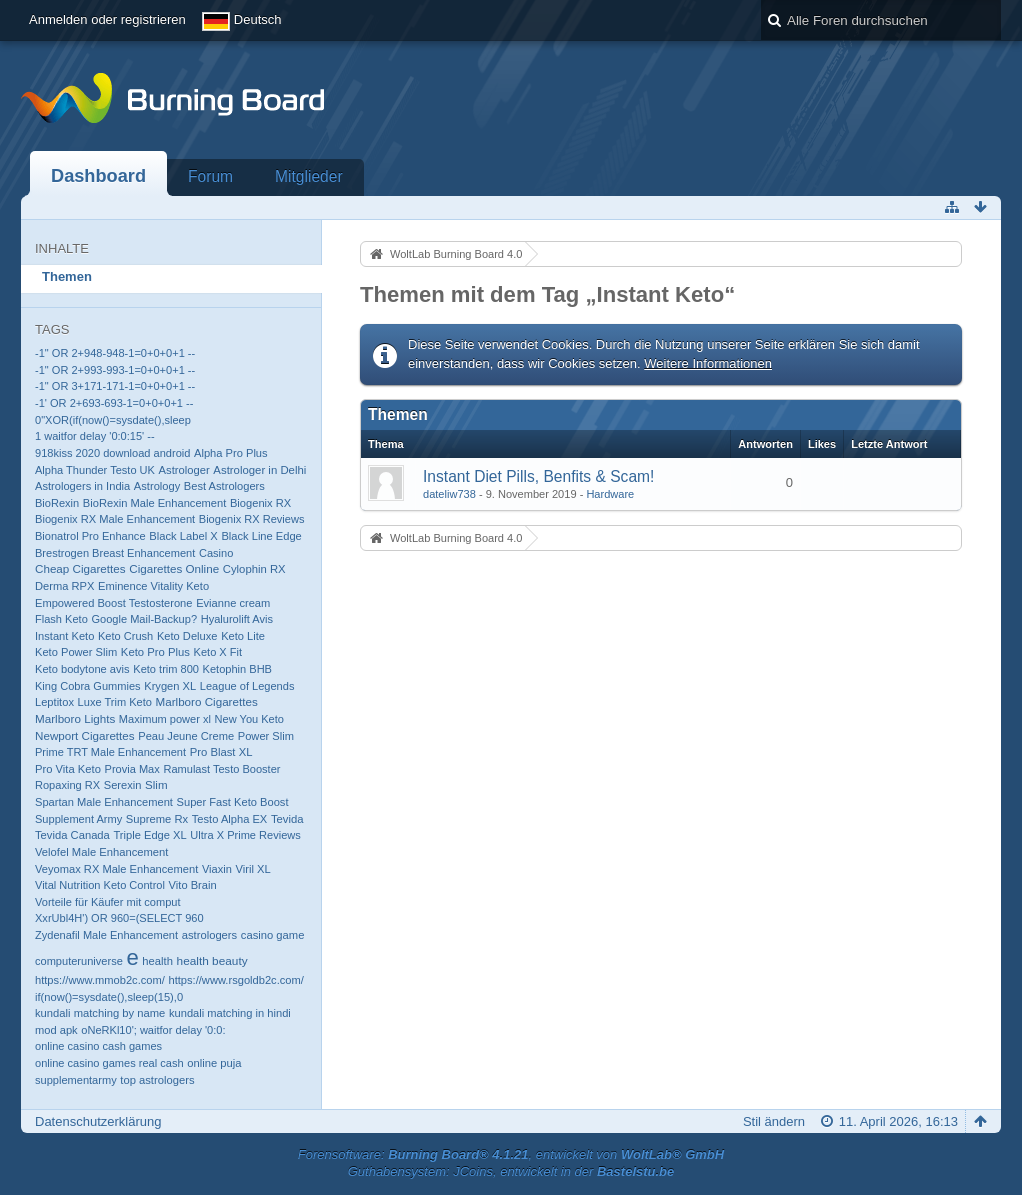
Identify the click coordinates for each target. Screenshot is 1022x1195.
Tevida (287, 819)
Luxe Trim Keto (115, 702)
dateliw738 (449, 494)
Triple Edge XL (149, 835)
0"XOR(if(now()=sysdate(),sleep (113, 420)
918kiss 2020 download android (112, 453)
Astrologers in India (82, 486)
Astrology (157, 486)
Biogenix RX (260, 503)
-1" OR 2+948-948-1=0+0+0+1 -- (115, 353)
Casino (216, 553)
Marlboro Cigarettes (207, 701)
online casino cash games (98, 1046)
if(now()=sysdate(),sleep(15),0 (109, 997)
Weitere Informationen (708, 363)
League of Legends (247, 686)
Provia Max (132, 769)
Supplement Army (78, 819)
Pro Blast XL (221, 752)
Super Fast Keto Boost (233, 802)
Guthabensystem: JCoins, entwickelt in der (511, 1171)
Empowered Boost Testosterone (114, 603)
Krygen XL (170, 686)
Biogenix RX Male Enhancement (115, 519)
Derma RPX (64, 586)
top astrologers (157, 1080)
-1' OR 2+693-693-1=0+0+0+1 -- (114, 403)
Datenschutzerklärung (98, 1121)
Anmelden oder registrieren (107, 19)
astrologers (210, 935)
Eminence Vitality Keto (153, 586)
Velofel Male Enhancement (101, 852)
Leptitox (54, 702)
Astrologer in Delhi (259, 470)
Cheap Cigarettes (80, 568)
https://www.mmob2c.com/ (100, 980)
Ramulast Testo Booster (221, 769)
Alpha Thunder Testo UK (95, 470)
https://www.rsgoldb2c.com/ (235, 980)
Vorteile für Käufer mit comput (108, 902)
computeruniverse (79, 961)
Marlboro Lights (75, 718)
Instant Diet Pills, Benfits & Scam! (538, 476)
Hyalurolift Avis (237, 619)
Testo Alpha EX (229, 819)
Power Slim (266, 736)
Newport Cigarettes (85, 735)
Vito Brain (193, 885)
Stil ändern (774, 1121)
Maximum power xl (165, 719)
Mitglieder (309, 176)
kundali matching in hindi (230, 1013)
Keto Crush (125, 636)
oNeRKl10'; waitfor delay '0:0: (153, 1030)
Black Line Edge (261, 536)
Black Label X (183, 536)
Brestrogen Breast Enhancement (115, 553)
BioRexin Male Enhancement (154, 503)
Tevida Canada (72, 835)
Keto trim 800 (166, 669)
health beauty (212, 961)
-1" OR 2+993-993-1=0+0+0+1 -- (115, 370)
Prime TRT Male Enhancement (110, 752)
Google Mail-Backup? (144, 619)
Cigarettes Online (174, 568)
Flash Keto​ (61, 619)
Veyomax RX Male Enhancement (116, 869)
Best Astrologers (224, 486)
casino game (273, 935)
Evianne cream (233, 603)
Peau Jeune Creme (186, 736)
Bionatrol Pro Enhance (90, 536)
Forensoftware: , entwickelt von (511, 1154)
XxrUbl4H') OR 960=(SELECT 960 (119, 918)
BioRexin (57, 503)
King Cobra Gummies (88, 686)
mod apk (56, 1030)
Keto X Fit (218, 652)
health (157, 961)
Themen (67, 276)
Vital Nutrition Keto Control (100, 885)
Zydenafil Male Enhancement (106, 935)
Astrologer (184, 470)
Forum (210, 176)
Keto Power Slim (76, 652)
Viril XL (252, 869)
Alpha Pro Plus (231, 453)
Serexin (123, 785)
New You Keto (249, 719)
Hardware (610, 494)
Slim (156, 785)
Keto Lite (243, 636)
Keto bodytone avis (82, 669)
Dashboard (98, 176)
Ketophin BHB (237, 669)
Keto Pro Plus (155, 652)
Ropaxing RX (67, 785)
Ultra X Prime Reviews (245, 835)
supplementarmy (76, 1080)
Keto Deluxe (187, 636)
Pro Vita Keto (68, 769)
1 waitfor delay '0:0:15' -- (95, 436)
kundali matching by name (100, 1013)
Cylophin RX (254, 569)
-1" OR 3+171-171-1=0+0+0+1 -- (115, 386)
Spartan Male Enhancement (104, 802)
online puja (214, 1063)
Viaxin (217, 869)
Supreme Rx (157, 819)
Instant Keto (64, 636)
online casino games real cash (109, 1063)
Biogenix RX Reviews (252, 519)
